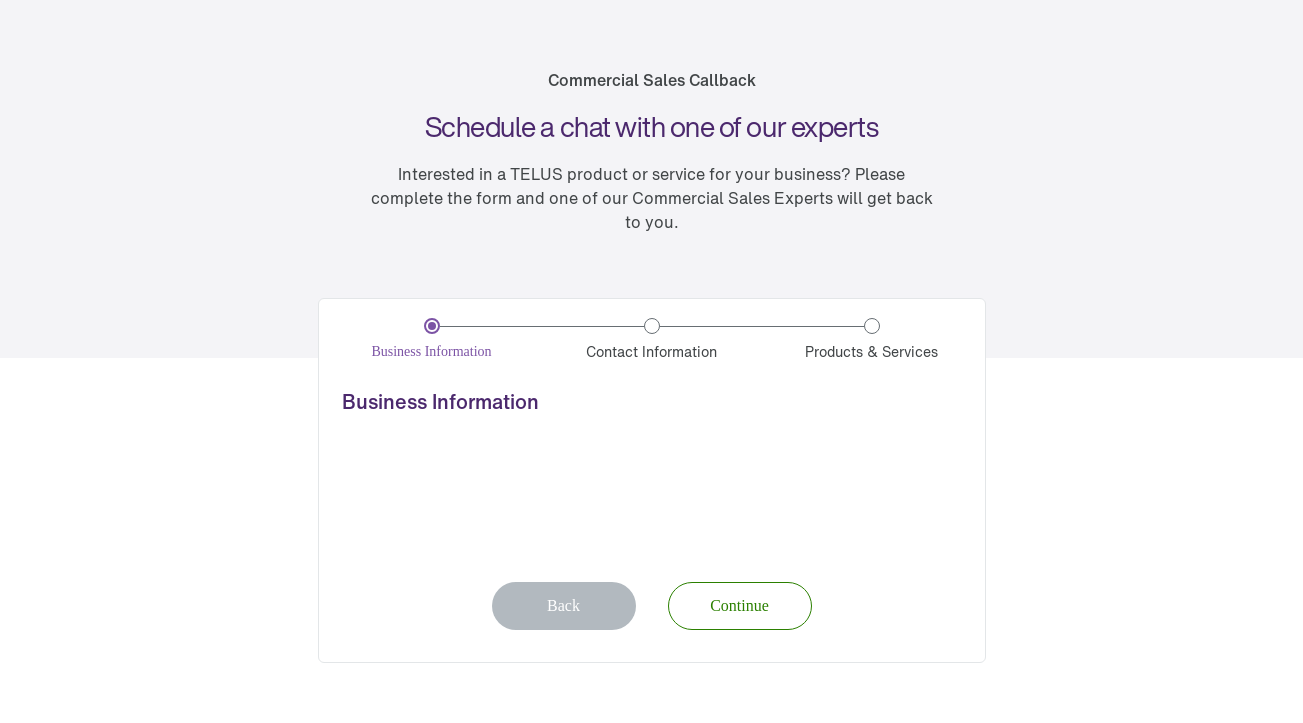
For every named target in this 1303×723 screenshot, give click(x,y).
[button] (740, 606)
